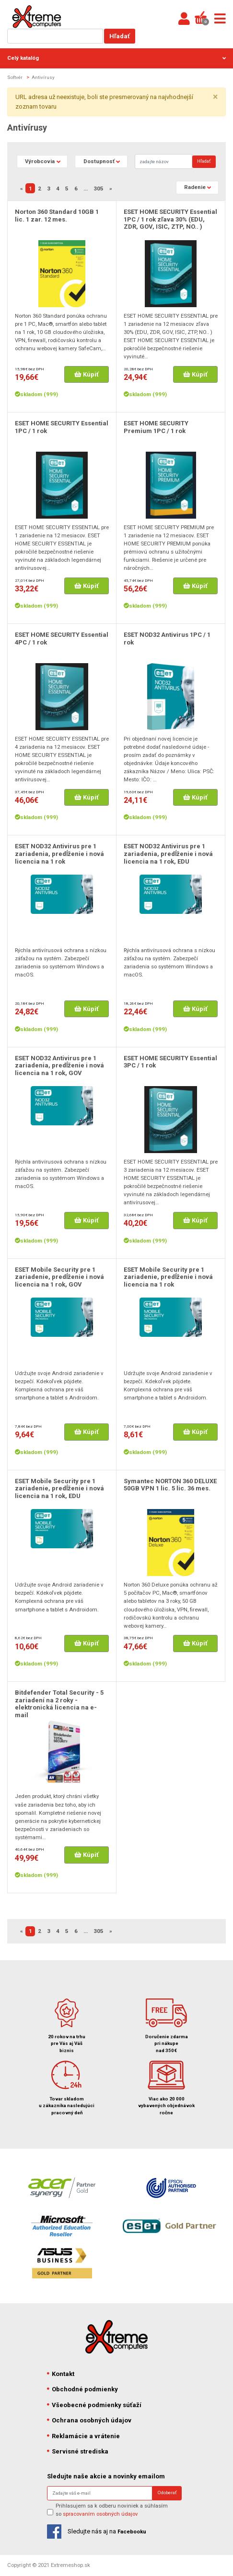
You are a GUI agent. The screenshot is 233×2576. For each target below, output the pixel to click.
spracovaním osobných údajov (100, 2513)
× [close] (215, 96)
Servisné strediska (77, 2451)
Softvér (15, 77)
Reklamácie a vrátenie (83, 2436)
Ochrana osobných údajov (89, 2420)
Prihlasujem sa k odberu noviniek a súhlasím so (112, 2509)
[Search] (163, 161)
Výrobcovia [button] (40, 161)
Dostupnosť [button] (99, 161)
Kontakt (60, 2373)
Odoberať (167, 2492)
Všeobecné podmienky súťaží (94, 2405)
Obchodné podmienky (82, 2389)
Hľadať (119, 36)
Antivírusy (43, 77)
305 (98, 188)
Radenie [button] (195, 187)
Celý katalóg (116, 58)
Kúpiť (86, 374)
